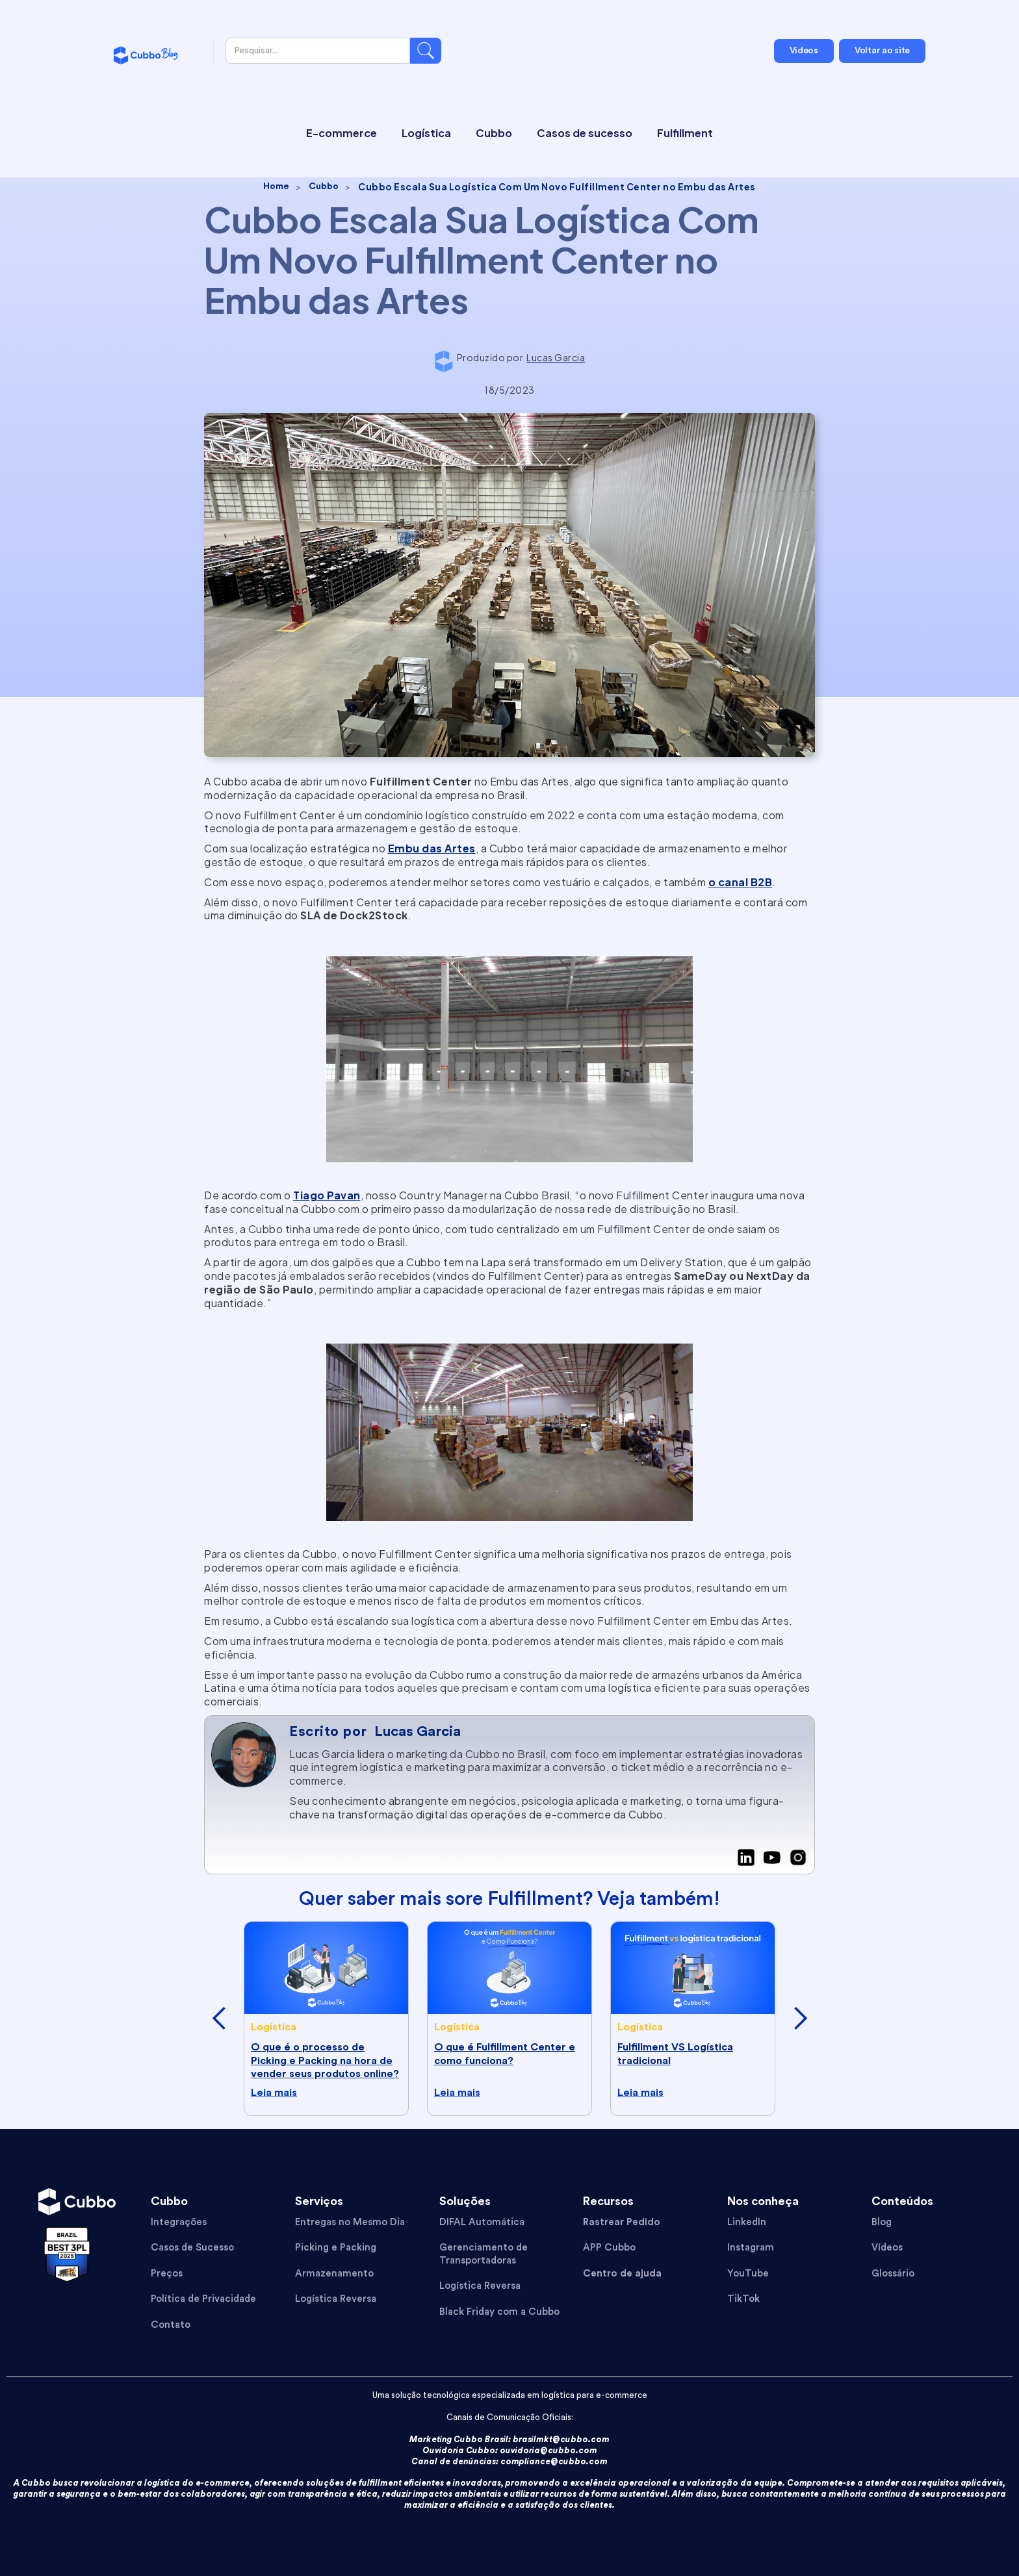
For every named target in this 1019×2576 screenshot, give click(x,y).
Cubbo (324, 186)
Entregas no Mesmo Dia (350, 2222)
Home (276, 186)
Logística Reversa (335, 2299)
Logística (273, 2027)
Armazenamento (334, 2273)
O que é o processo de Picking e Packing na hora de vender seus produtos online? (325, 2061)
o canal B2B (740, 882)
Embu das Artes (432, 848)
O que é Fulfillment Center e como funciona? (504, 2054)
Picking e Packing (335, 2247)
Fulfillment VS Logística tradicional (675, 2054)
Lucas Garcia (417, 1731)
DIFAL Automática (481, 2222)
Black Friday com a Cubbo (499, 2312)
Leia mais (274, 2092)
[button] (219, 2018)
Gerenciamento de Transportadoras (483, 2254)
